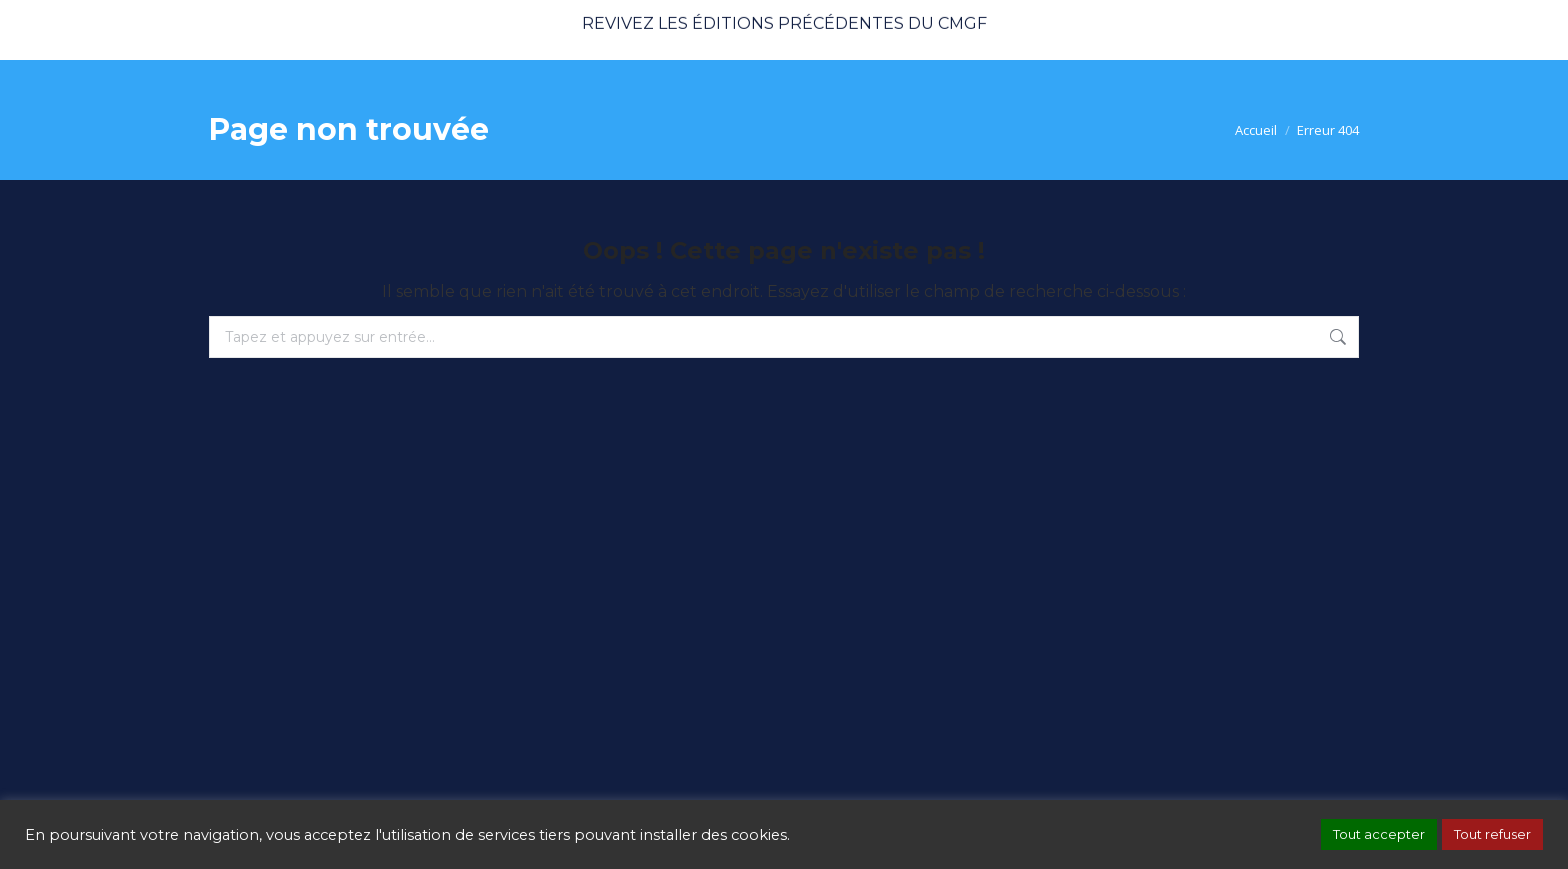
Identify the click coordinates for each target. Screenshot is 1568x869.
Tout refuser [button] (1492, 834)
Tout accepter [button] (1379, 834)
